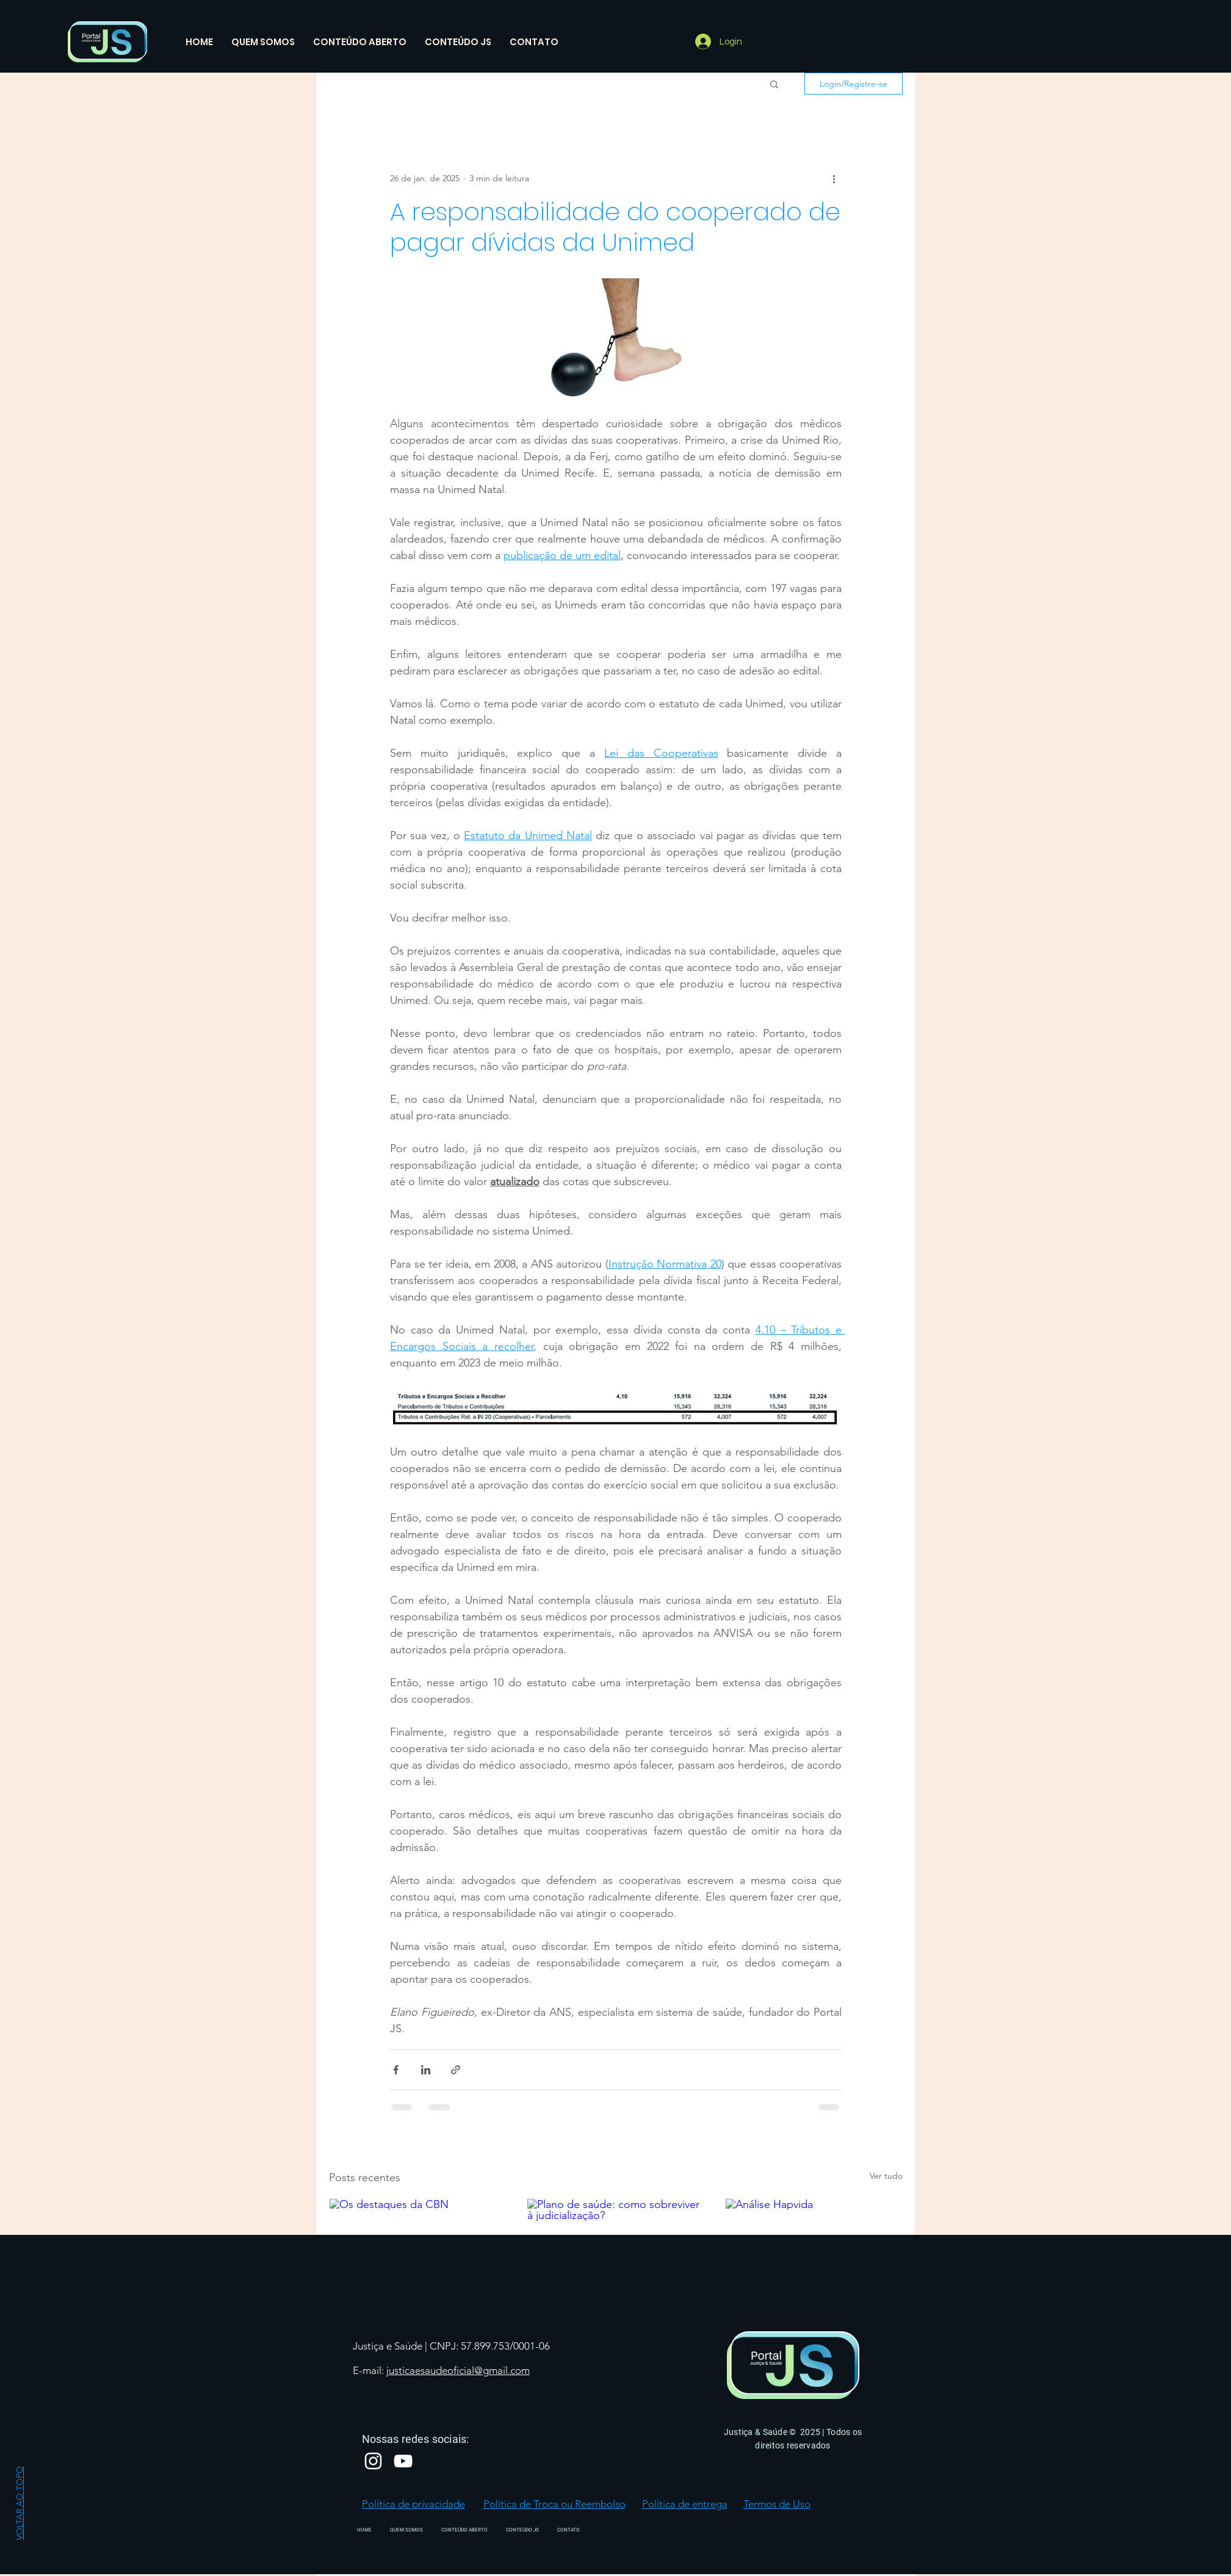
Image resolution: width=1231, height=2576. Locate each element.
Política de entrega (684, 2504)
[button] (774, 83)
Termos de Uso (776, 2504)
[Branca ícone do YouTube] (403, 2461)
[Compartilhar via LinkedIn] (425, 2070)
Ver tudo (886, 2175)
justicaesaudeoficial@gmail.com (458, 2370)
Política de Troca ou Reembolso (554, 2504)
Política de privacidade (413, 2504)
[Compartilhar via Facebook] (396, 2070)
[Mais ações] (834, 178)
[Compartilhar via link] (455, 2070)
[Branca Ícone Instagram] (373, 2461)
